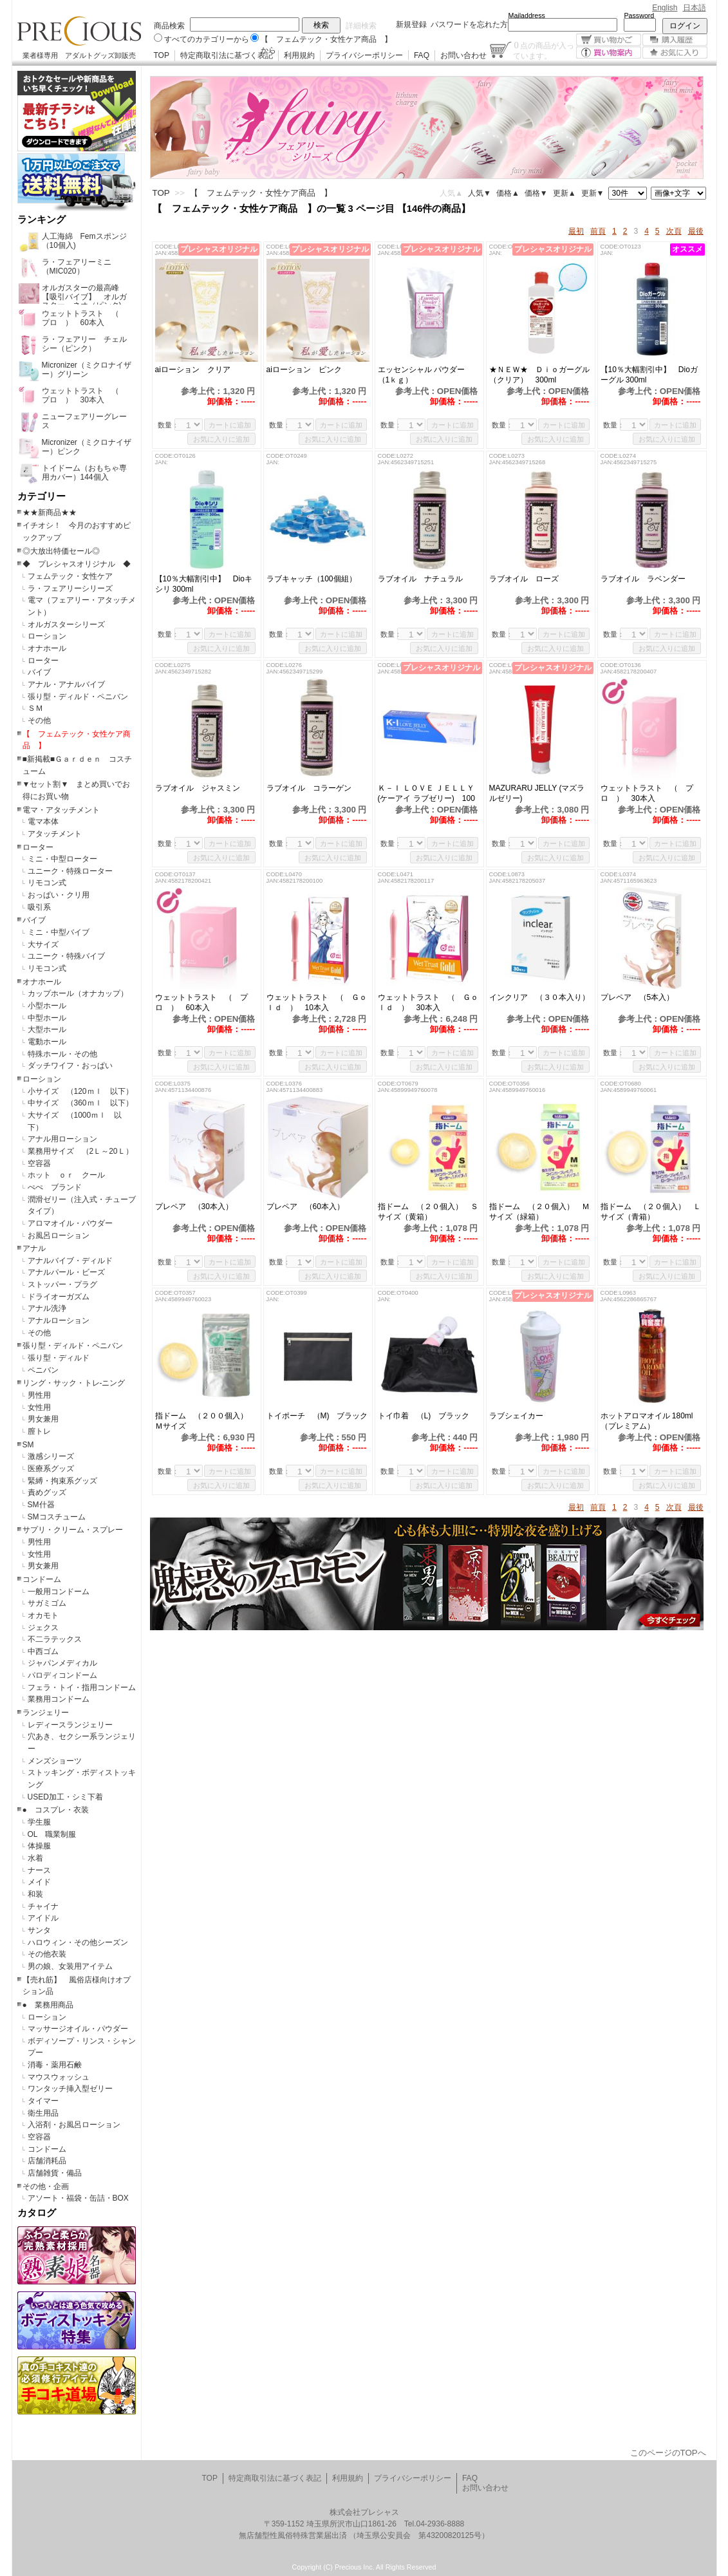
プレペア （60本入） (309, 1206)
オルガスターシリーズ (66, 624)
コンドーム (42, 1579)
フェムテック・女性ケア (70, 576)
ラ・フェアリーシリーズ (70, 588)
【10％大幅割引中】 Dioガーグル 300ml (649, 374)
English (664, 7)
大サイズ (43, 944)
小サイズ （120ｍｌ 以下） (80, 1091)
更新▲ (564, 193)
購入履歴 (674, 39)
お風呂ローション (58, 1235)
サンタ (39, 1930)
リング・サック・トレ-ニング (74, 1382)
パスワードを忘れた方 (469, 24)
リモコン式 (47, 882)
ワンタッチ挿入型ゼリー (70, 2088)
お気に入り (674, 52)
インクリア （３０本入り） (540, 997)
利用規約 (299, 55)
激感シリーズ (51, 1456)
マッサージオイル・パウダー (78, 2028)
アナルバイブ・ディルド (70, 1260)
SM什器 (41, 1504)
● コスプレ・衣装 (56, 1809)
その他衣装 (47, 1954)
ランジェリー (46, 1712)
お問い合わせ (463, 55)
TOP (161, 55)
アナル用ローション (62, 1138)
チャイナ (43, 1906)
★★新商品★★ (50, 512)
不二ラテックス (55, 1639)
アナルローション (58, 1320)
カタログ (36, 2213)
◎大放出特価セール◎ (61, 551)
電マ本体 (43, 821)
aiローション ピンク (304, 369)
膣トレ (39, 1431)
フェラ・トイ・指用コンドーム (82, 1687)
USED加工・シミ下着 (65, 1796)
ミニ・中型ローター (62, 858)
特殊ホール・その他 (62, 1053)
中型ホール (47, 1017)
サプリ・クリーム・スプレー (73, 1529)
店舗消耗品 (47, 2160)
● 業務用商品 (48, 2004)
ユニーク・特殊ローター (70, 871)
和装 (35, 1894)
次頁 (674, 231)
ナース (39, 1870)
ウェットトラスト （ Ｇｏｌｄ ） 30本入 (428, 1002)
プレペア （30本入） (194, 1206)
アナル (34, 1248)
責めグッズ (47, 1492)
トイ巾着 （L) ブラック (429, 1415)
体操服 (39, 1845)
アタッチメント (55, 833)
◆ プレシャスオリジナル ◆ (77, 564)
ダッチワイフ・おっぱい (70, 1065)
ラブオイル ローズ (524, 578)
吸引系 (39, 907)
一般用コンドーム (58, 1591)
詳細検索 (361, 25)
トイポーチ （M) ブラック (317, 1415)
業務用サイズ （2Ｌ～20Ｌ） (80, 1151)
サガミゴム (47, 1603)
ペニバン (43, 1370)
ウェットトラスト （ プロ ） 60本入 (201, 1002)
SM (28, 1444)
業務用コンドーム (58, 1699)
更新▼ (592, 193)
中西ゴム (43, 1651)
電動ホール (47, 1041)
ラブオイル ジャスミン (197, 788)
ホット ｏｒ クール (70, 1175)
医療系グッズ (51, 1468)
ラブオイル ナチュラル (424, 578)
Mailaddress (527, 15)
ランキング (41, 219)
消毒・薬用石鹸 (55, 2064)
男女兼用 (43, 1419)
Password (639, 15)
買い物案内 (608, 52)
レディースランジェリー (70, 1724)
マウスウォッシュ (58, 2077)
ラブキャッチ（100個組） (317, 578)
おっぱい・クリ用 (58, 894)
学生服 (39, 1822)
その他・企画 (46, 2186)
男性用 (39, 1395)
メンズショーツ (55, 1760)
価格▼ (536, 193)
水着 (35, 1858)
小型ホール (47, 1005)
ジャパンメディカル (62, 1663)
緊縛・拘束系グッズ (62, 1480)
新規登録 (411, 24)
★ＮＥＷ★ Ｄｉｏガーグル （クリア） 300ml (540, 374)
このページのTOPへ (668, 2453)
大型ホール (47, 1029)
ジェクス (43, 1627)
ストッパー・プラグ (62, 1284)
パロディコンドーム (62, 1675)
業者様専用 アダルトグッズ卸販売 (79, 55)
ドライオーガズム (58, 1296)
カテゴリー (41, 496)
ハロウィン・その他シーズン (78, 1942)
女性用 (39, 1407)
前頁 (598, 231)
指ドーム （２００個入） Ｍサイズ (205, 1421)
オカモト (43, 1615)
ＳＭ (35, 708)
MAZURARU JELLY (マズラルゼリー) (537, 793)
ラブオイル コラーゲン (308, 788)
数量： (168, 425)
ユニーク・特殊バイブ (66, 956)
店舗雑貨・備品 (55, 2172)
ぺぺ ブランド (55, 1187)
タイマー (43, 2100)
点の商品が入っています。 (543, 50)
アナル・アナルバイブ (66, 684)
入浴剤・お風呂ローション (74, 2124)
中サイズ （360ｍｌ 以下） (80, 1102)
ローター (43, 660)
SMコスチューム (57, 1516)
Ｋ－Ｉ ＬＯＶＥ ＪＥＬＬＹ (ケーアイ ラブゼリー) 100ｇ (426, 794)
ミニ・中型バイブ (58, 932)
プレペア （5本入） (638, 997)
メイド (39, 1881)
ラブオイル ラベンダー (643, 578)
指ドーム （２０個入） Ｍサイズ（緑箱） (539, 1211)
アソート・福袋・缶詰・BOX (78, 2198)
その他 (39, 720)
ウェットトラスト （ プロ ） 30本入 (647, 793)
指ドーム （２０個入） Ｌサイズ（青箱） (651, 1211)
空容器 (39, 1163)
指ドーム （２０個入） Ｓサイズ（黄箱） (428, 1211)
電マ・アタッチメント (61, 809)
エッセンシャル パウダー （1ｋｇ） (425, 374)
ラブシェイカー (516, 1415)
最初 (576, 231)
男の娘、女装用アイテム (70, 1966)
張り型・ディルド (58, 1357)
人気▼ (479, 193)
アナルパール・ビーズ (66, 1272)
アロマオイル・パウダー (70, 1223)
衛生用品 (43, 2113)
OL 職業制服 (56, 1834)
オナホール (47, 648)
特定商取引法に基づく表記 (226, 55)
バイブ (39, 672)
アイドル (43, 1918)
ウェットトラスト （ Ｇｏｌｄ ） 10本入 (316, 1002)
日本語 (694, 7)
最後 (696, 231)
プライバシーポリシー (364, 55)
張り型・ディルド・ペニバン (78, 696)
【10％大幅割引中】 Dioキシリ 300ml (203, 584)
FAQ (421, 55)
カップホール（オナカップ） (78, 993)
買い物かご (608, 39)
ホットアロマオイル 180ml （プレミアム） (651, 1421)
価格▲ (507, 193)
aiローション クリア (204, 369)
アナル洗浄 (47, 1308)
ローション (47, 636)
